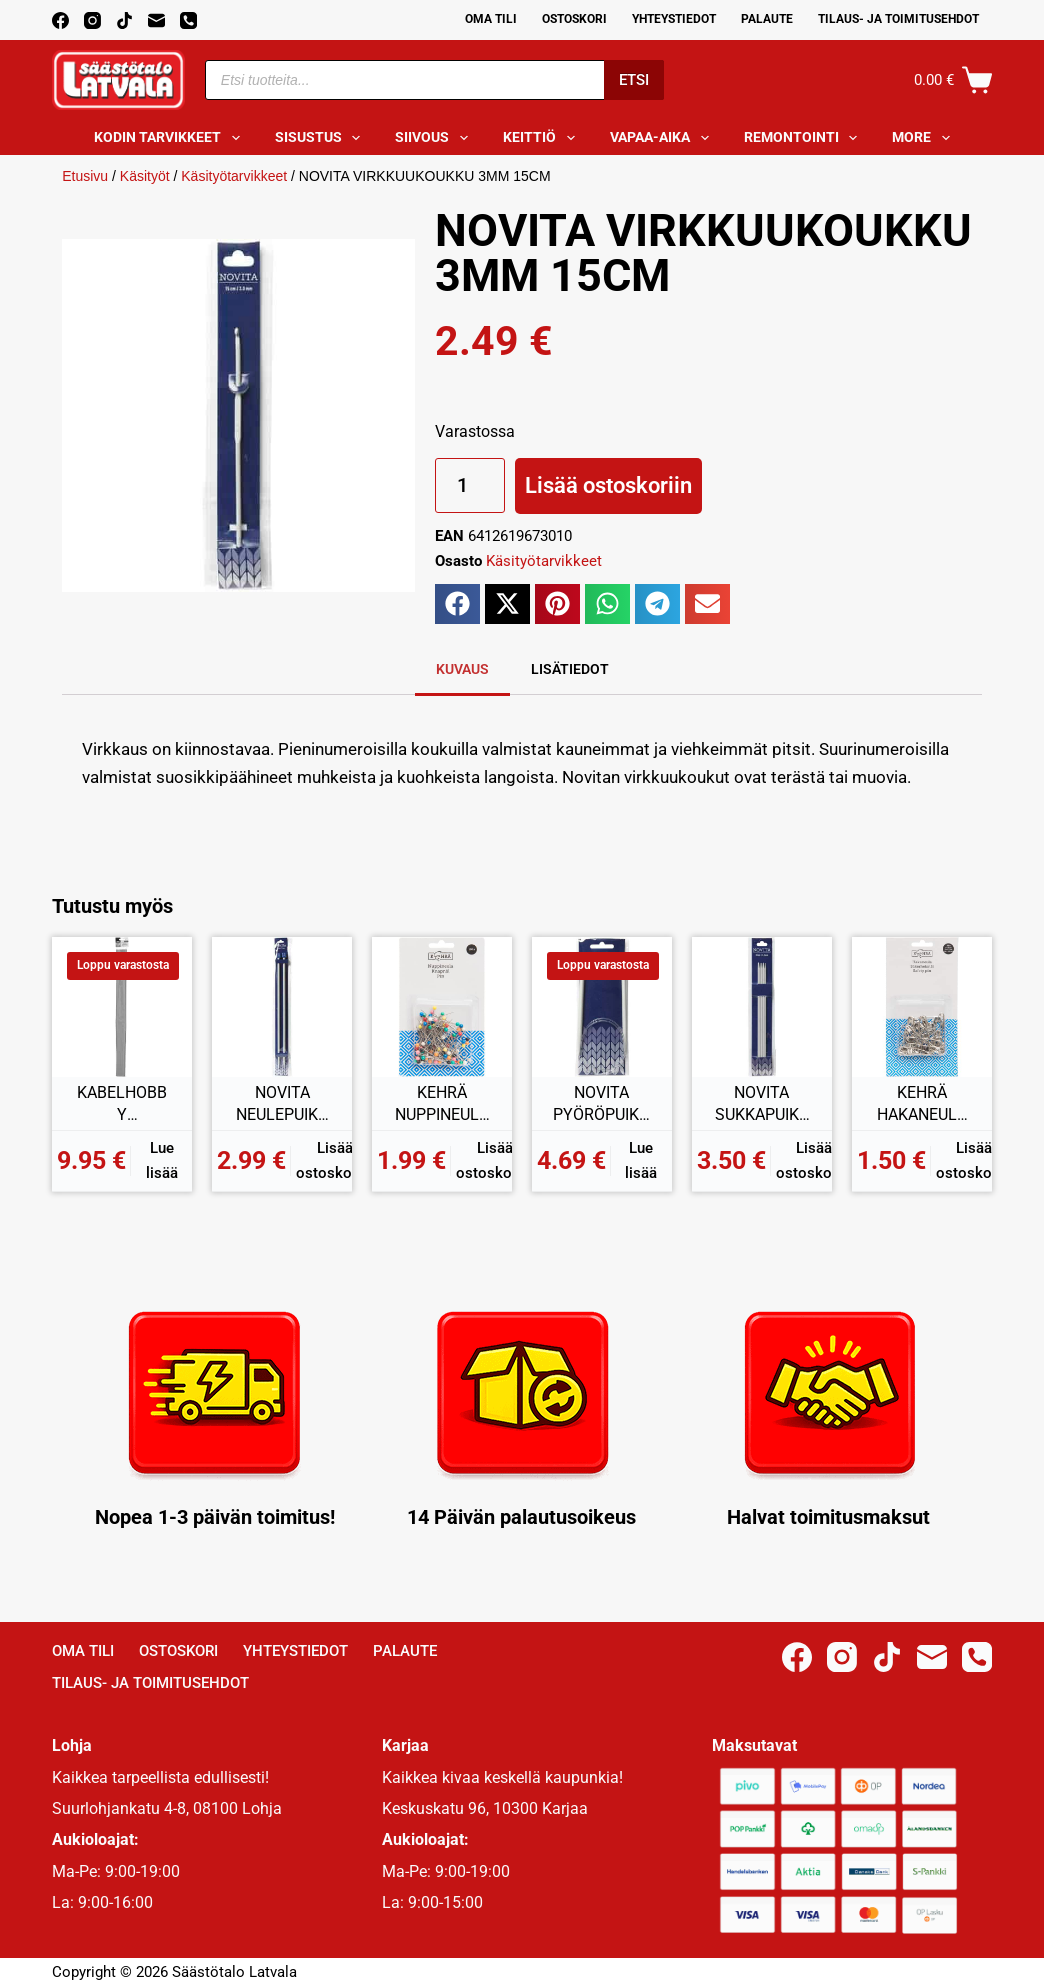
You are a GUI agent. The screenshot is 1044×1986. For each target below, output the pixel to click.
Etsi (634, 80)
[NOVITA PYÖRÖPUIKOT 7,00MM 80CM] (602, 1007)
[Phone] (188, 20)
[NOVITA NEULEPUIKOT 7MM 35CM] (282, 1007)
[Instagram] (92, 20)
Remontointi (805, 138)
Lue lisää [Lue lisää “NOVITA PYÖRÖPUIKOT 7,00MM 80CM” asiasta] (641, 1160)
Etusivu (85, 176)
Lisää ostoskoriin (608, 485)
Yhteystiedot (674, 19)
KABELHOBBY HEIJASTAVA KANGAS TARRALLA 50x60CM (122, 1104)
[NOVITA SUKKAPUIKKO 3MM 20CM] (762, 1007)
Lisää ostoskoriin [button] (334, 1160)
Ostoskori (574, 19)
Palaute (767, 19)
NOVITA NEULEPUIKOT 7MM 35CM (282, 1104)
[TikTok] (124, 20)
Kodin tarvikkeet (171, 138)
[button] (457, 604)
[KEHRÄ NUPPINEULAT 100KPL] (442, 1007)
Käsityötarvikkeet (234, 176)
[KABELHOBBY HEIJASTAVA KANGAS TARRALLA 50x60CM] (122, 1007)
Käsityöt (145, 176)
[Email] (156, 20)
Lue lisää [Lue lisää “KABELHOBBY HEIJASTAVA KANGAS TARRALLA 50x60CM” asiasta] (162, 1160)
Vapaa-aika (663, 138)
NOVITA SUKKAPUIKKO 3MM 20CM (762, 1104)
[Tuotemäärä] (470, 485)
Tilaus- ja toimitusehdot (898, 19)
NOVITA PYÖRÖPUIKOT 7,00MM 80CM (601, 1104)
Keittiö (543, 138)
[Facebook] (60, 20)
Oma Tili (491, 19)
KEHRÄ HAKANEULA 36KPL (922, 1104)
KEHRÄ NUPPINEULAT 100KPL (442, 1104)
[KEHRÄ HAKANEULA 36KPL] (922, 1007)
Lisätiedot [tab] (570, 669)
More (925, 138)
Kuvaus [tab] (462, 669)
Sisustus (322, 138)
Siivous (435, 138)
